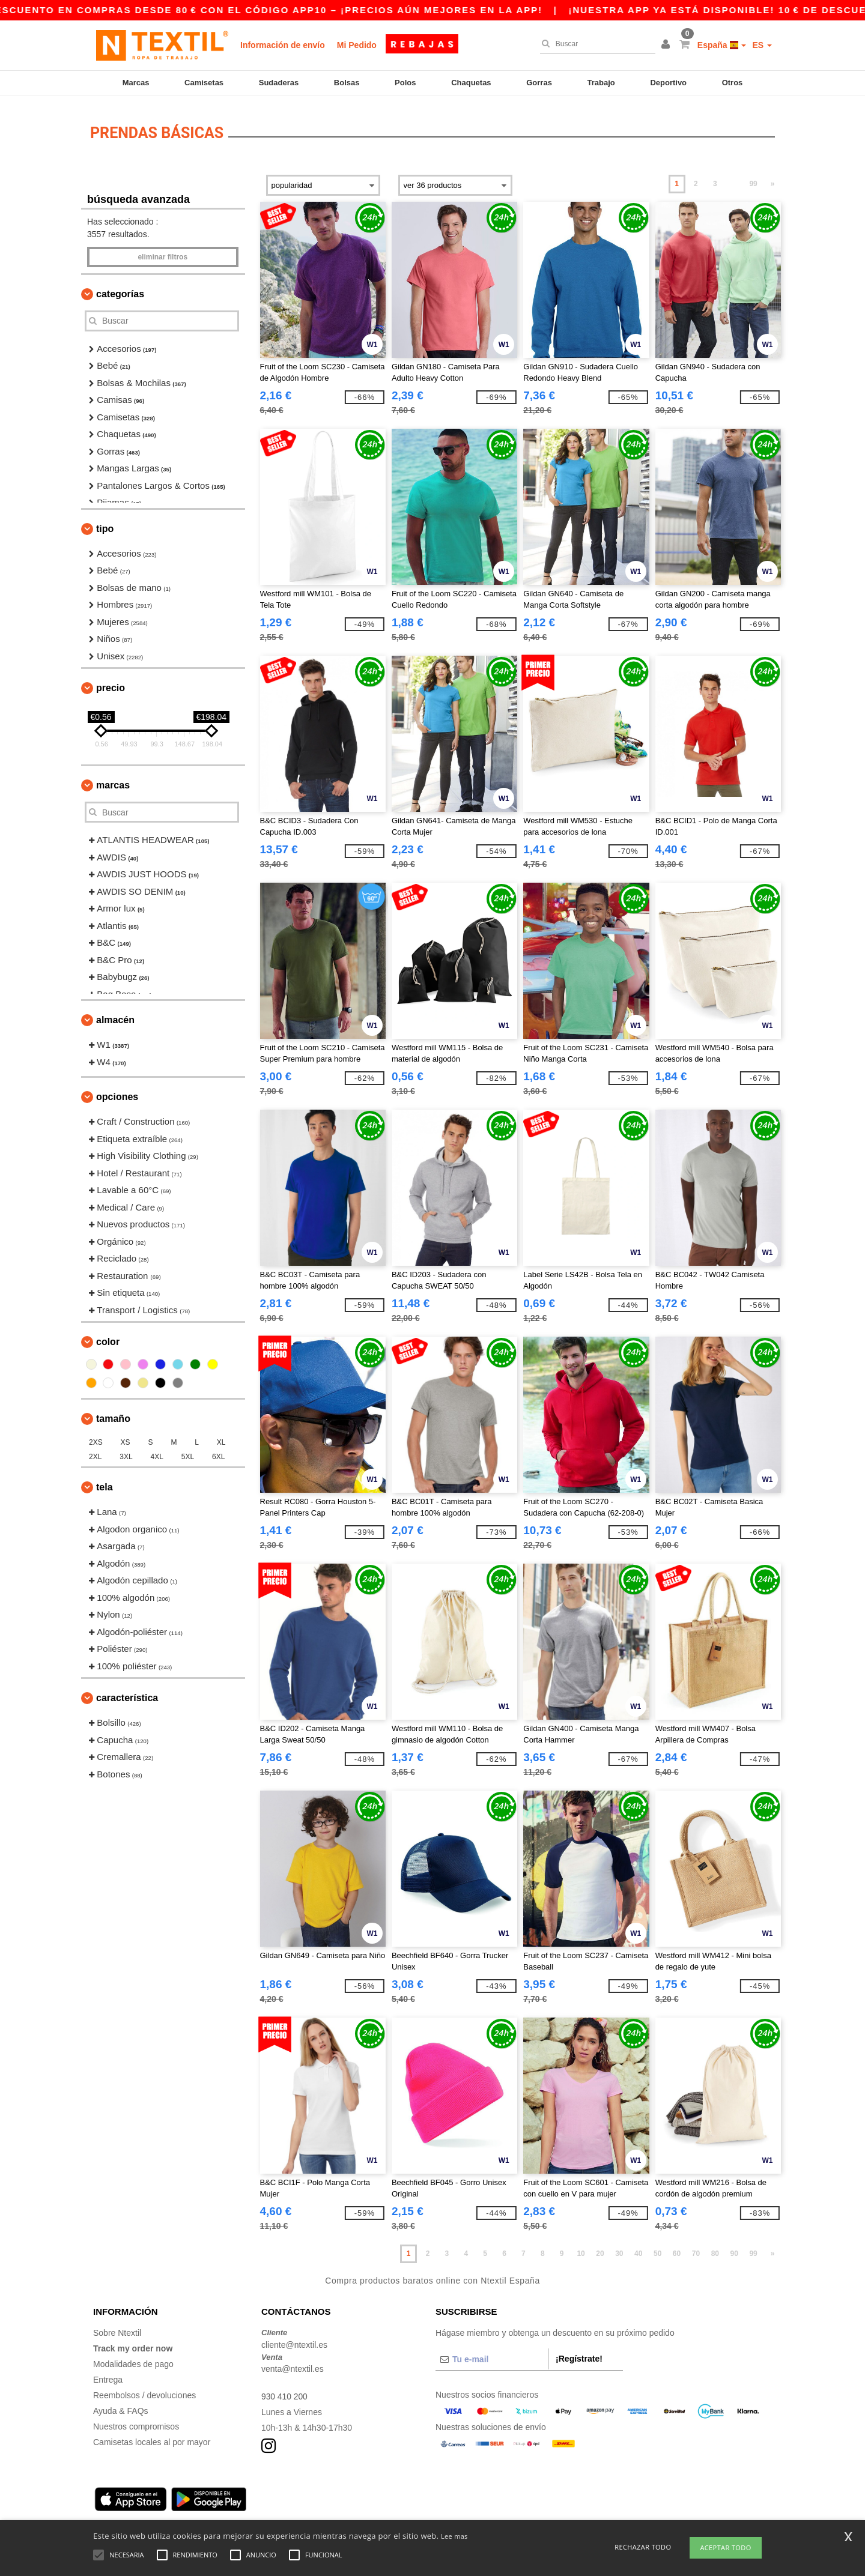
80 (715, 2248)
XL (221, 1437)
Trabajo (601, 82)
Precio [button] (110, 682)
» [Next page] (773, 178)
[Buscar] (594, 44)
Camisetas (203, 82)
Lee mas (454, 2536)
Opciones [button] (117, 1091)
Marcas (136, 82)
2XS (96, 1437)
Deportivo (668, 82)
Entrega (108, 2374)
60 (677, 2248)
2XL (95, 1451)
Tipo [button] (105, 523)
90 (734, 2248)
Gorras (539, 82)
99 (753, 178)
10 (580, 2248)
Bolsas (347, 82)
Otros (732, 82)
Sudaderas (279, 82)
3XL (126, 1451)
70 (696, 2248)
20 (600, 2248)
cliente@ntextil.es (294, 2339)
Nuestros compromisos (136, 2421)
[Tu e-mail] (492, 2354)
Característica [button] (127, 1692)
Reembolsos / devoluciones (144, 2390)
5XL (187, 1451)
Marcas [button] (113, 780)
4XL (157, 1451)
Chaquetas (471, 82)
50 (657, 2248)
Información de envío (282, 45)
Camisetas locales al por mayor (151, 2436)
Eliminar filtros (162, 251)
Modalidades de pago (133, 2358)
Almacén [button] (115, 1014)
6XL (218, 1451)
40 (638, 2248)
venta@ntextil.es (292, 2363)
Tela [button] (104, 1482)
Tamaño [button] (113, 1413)
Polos (405, 82)
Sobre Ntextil (117, 2327)
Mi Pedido (357, 45)
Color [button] (108, 1336)
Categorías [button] (120, 288)
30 (619, 2248)
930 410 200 (284, 2391)
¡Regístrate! (579, 2353)
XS (125, 1437)
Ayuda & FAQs (120, 2405)
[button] (667, 45)
